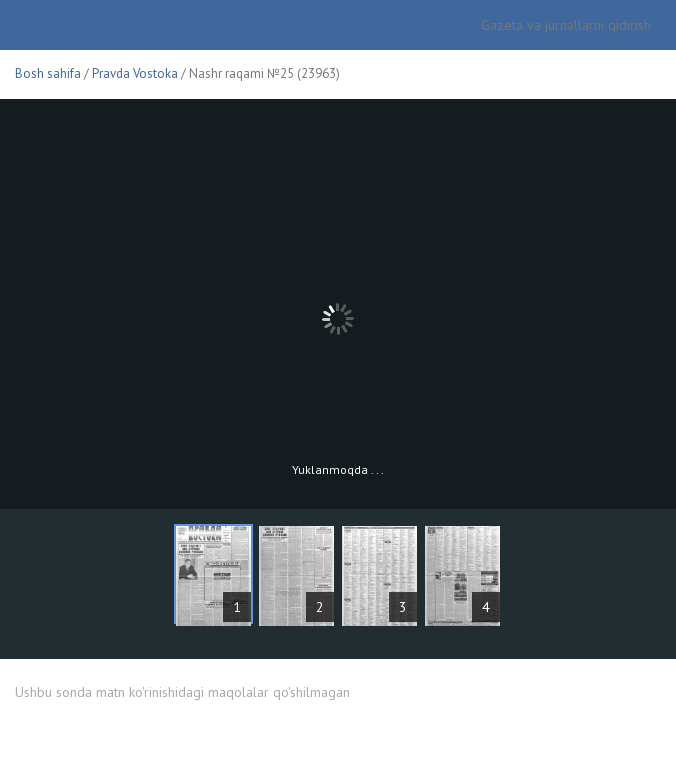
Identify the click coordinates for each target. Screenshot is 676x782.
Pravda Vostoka (135, 73)
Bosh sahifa (48, 73)
